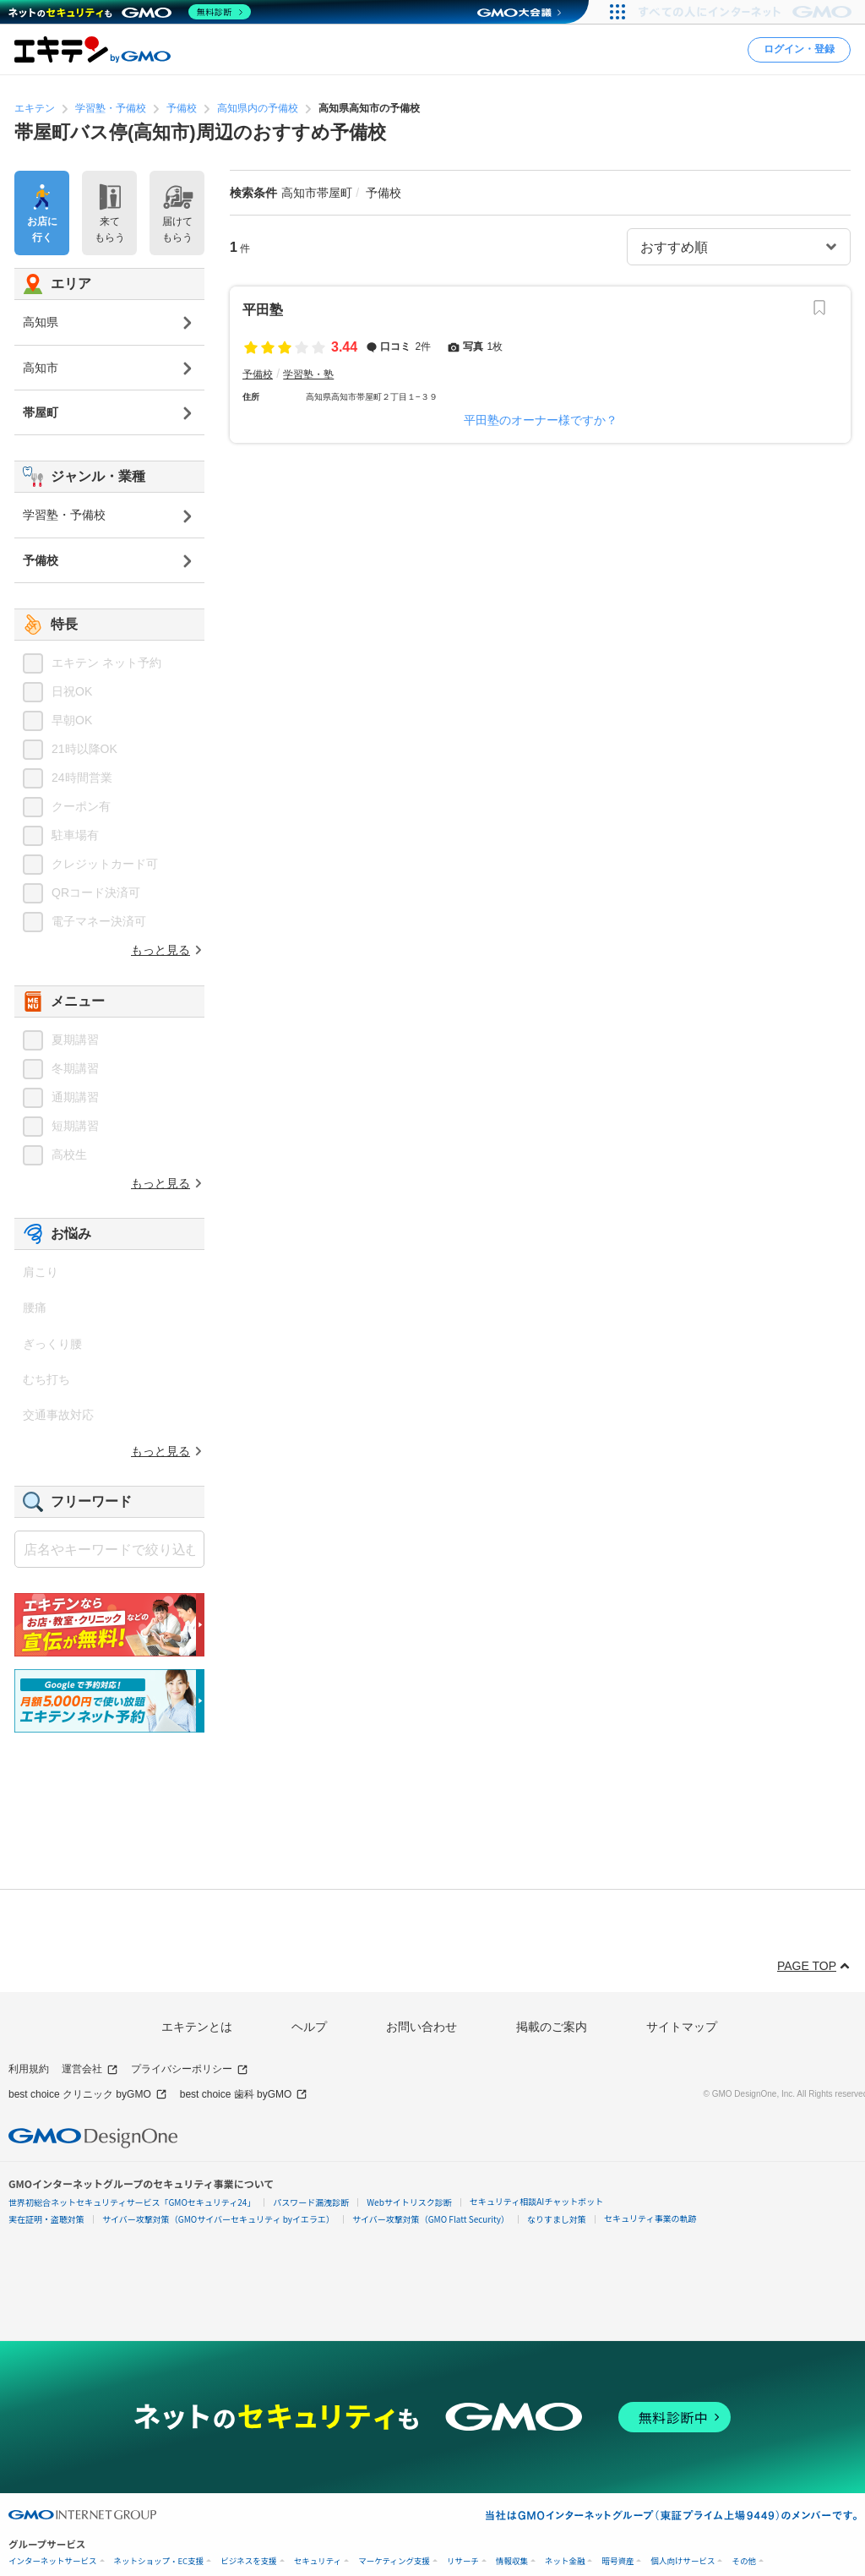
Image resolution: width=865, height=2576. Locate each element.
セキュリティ (317, 2561)
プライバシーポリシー (189, 2069)
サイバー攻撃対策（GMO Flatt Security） (430, 2219)
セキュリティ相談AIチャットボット (536, 2201)
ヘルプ (309, 2026)
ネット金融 (565, 2561)
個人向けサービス (682, 2561)
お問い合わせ (421, 2026)
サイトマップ (681, 2026)
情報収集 (512, 2561)
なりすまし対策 (556, 2219)
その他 (744, 2561)
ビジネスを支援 (248, 2561)
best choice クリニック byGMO (87, 2094)
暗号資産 (617, 2561)
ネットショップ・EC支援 (159, 2561)
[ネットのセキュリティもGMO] (129, 12)
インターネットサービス (52, 2561)
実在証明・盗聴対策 (46, 2219)
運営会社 (90, 2069)
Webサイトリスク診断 (409, 2202)
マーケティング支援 (394, 2561)
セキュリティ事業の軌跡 (650, 2218)
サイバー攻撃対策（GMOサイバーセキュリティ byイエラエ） (218, 2219)
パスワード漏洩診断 (311, 2202)
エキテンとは (196, 2026)
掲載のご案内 (551, 2026)
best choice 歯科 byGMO (244, 2094)
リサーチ (463, 2561)
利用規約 (28, 2069)
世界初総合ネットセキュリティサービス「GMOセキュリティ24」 (131, 2202)
